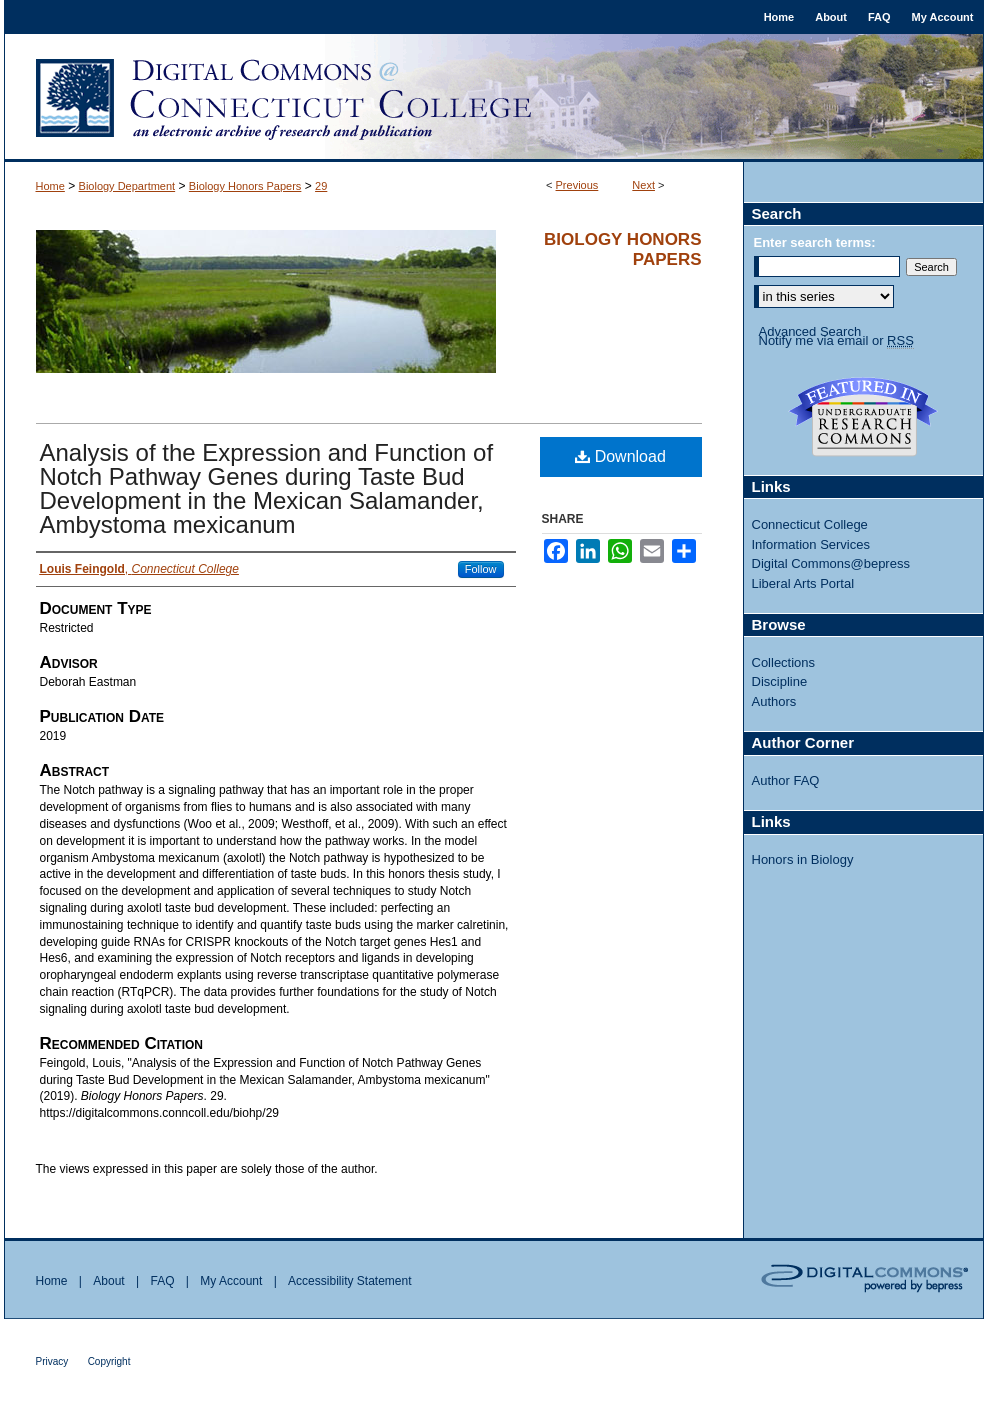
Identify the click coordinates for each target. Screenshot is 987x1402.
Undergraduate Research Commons (864, 417)
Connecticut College (810, 524)
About (108, 1281)
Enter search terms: (815, 242)
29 (321, 186)
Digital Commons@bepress (831, 563)
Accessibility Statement (349, 1281)
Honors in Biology (803, 859)
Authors (774, 701)
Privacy (52, 1361)
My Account (231, 1281)
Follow (481, 569)
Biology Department (127, 186)
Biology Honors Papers (245, 186)
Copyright (109, 1361)
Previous (577, 185)
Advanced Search (810, 331)
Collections (784, 662)
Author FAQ (786, 780)
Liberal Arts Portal (803, 583)
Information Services (811, 544)
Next (643, 185)
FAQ (162, 1281)
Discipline (780, 681)
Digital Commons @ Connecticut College (494, 98)
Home (50, 186)
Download (620, 456)
